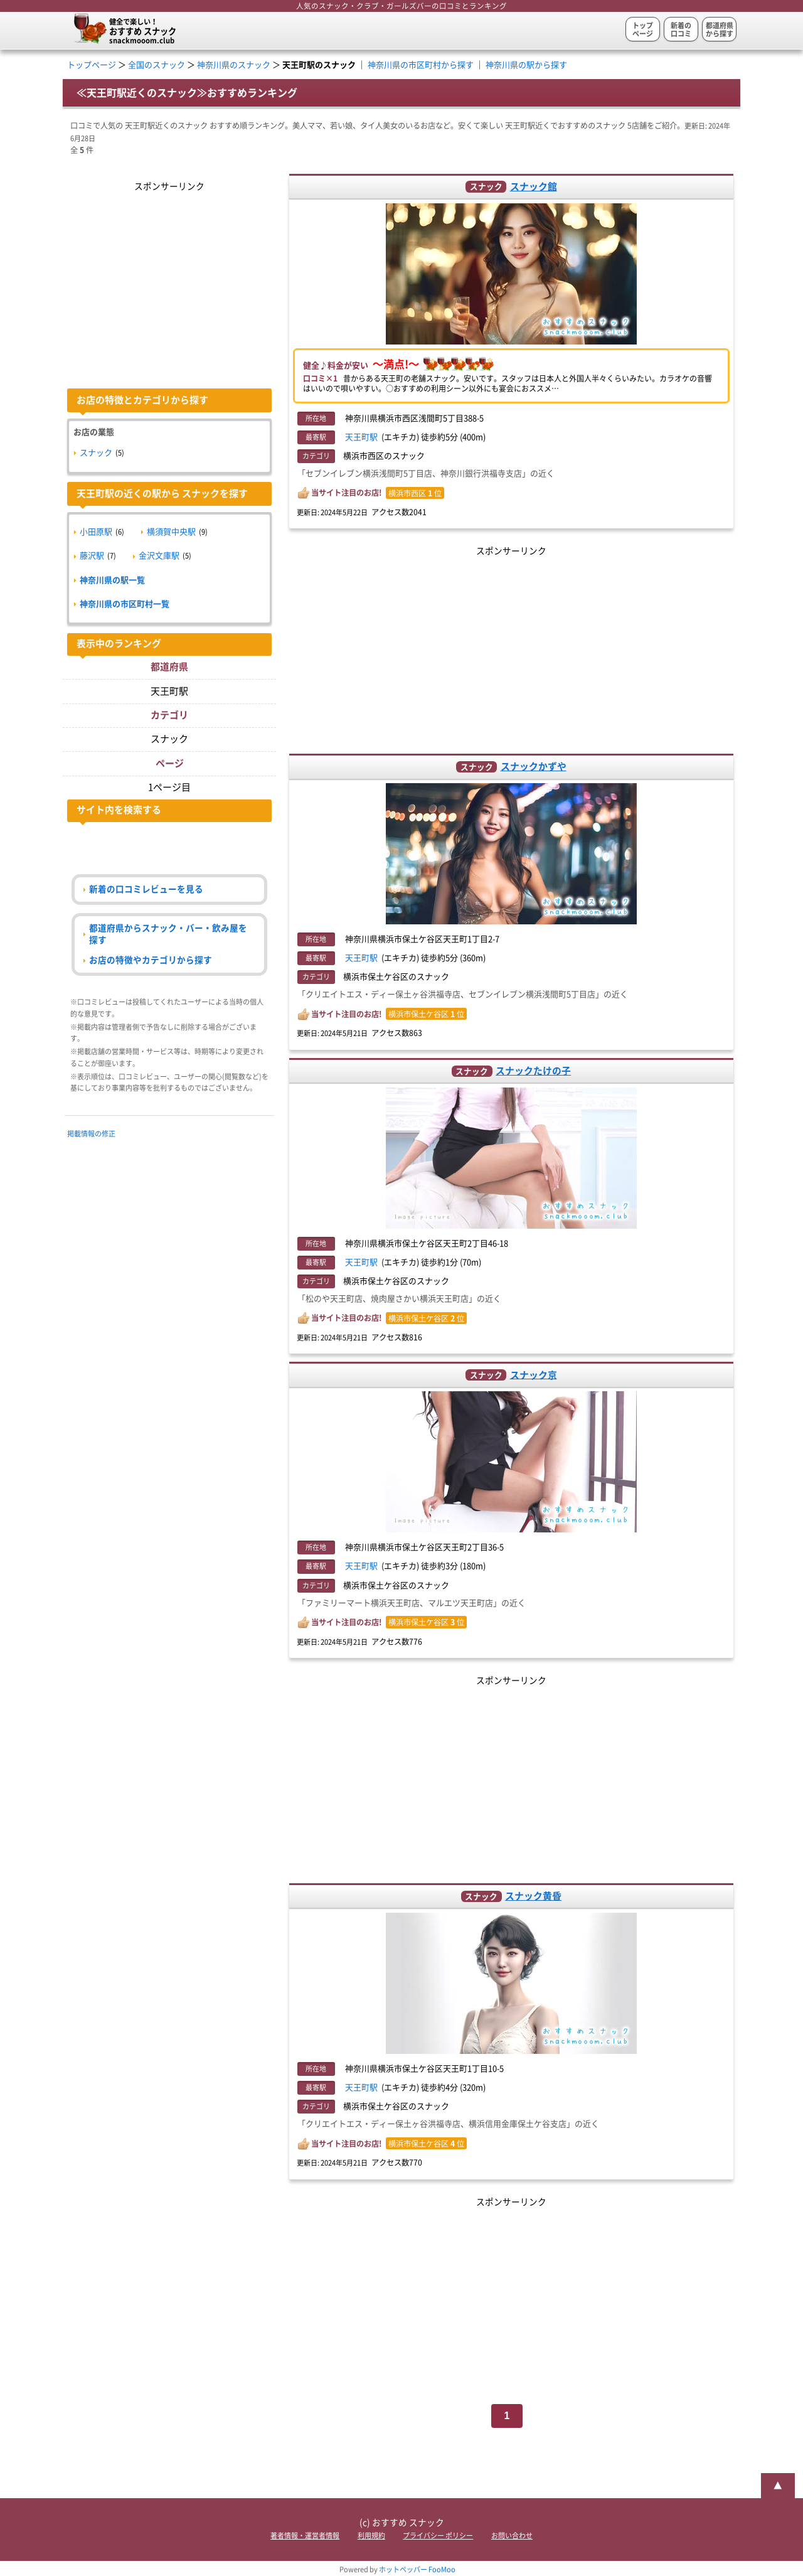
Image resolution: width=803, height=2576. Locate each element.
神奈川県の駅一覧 (112, 580)
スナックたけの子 (533, 1071)
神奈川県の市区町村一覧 (124, 604)
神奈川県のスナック (233, 65)
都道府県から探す (719, 29)
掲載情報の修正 (91, 1133)
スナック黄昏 (533, 1896)
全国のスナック (156, 65)
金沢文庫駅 (159, 556)
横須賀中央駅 (171, 532)
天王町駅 (361, 437)
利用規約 (371, 2535)
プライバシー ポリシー (438, 2535)
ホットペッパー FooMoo (417, 2569)
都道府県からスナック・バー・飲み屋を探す (168, 934)
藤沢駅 (92, 556)
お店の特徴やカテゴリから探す (150, 960)
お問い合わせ (512, 2535)
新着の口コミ (681, 29)
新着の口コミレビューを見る (146, 889)
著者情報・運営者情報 (304, 2535)
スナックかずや (533, 766)
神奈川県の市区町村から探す (421, 65)
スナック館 (533, 186)
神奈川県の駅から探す (526, 65)
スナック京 (533, 1374)
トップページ (642, 29)
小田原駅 (96, 532)
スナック (96, 453)
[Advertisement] (511, 647)
